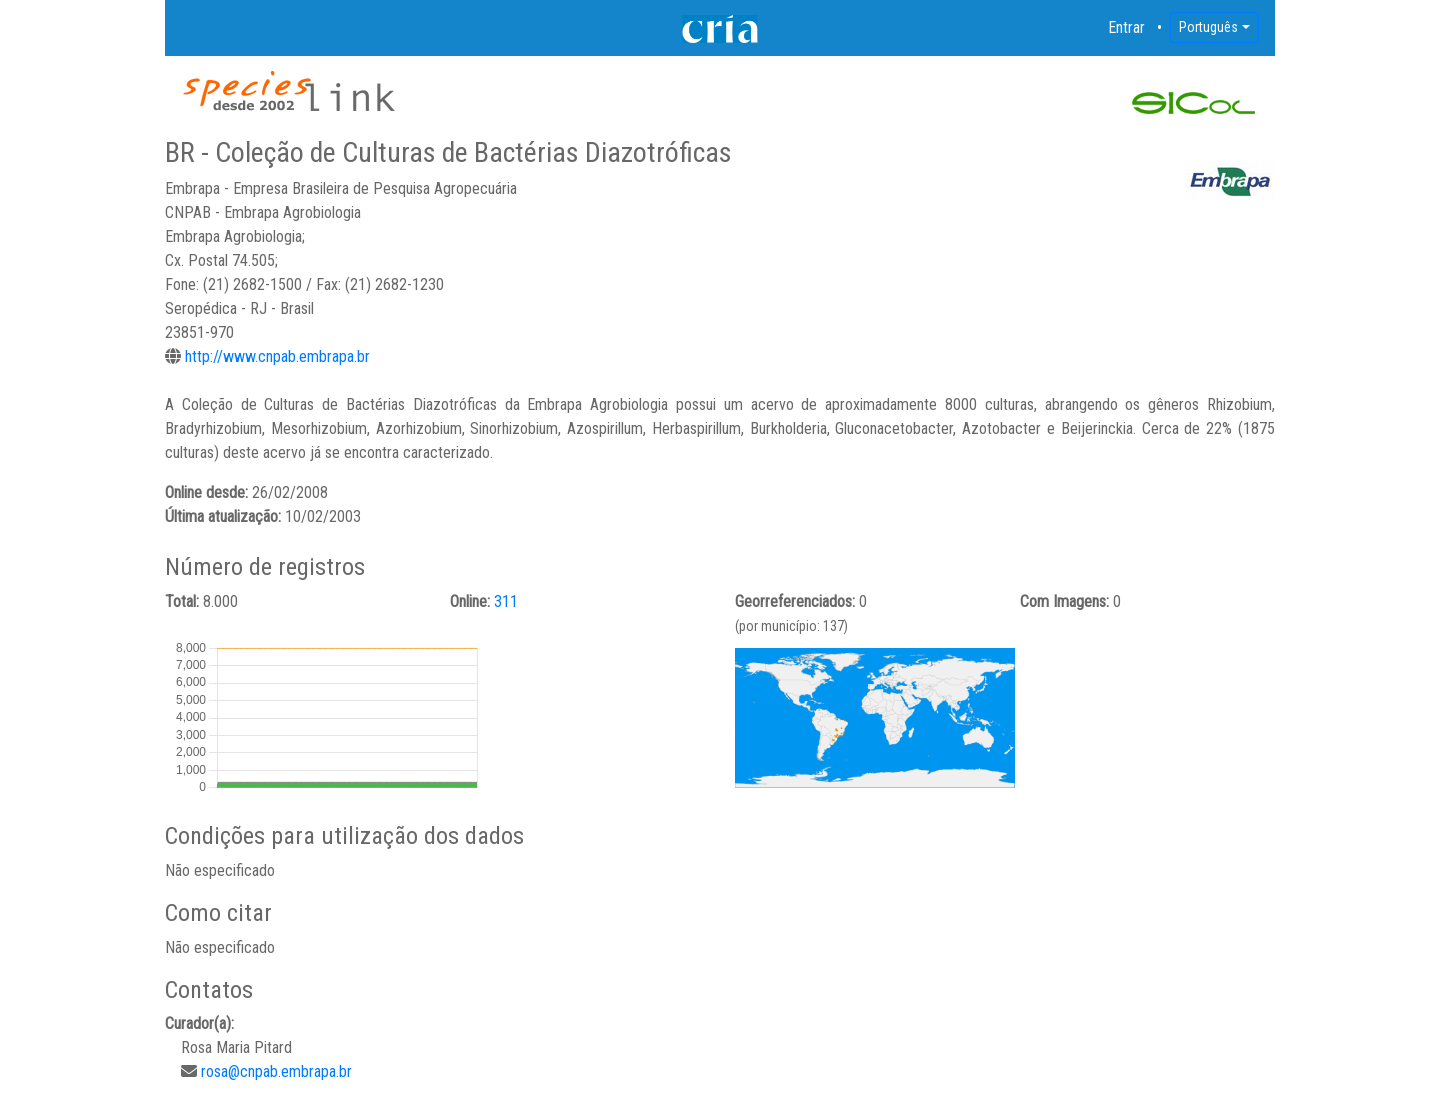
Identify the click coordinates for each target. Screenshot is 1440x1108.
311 (506, 601)
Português (1208, 27)
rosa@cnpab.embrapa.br (276, 1071)
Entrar (1127, 27)
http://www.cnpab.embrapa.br (277, 356)
